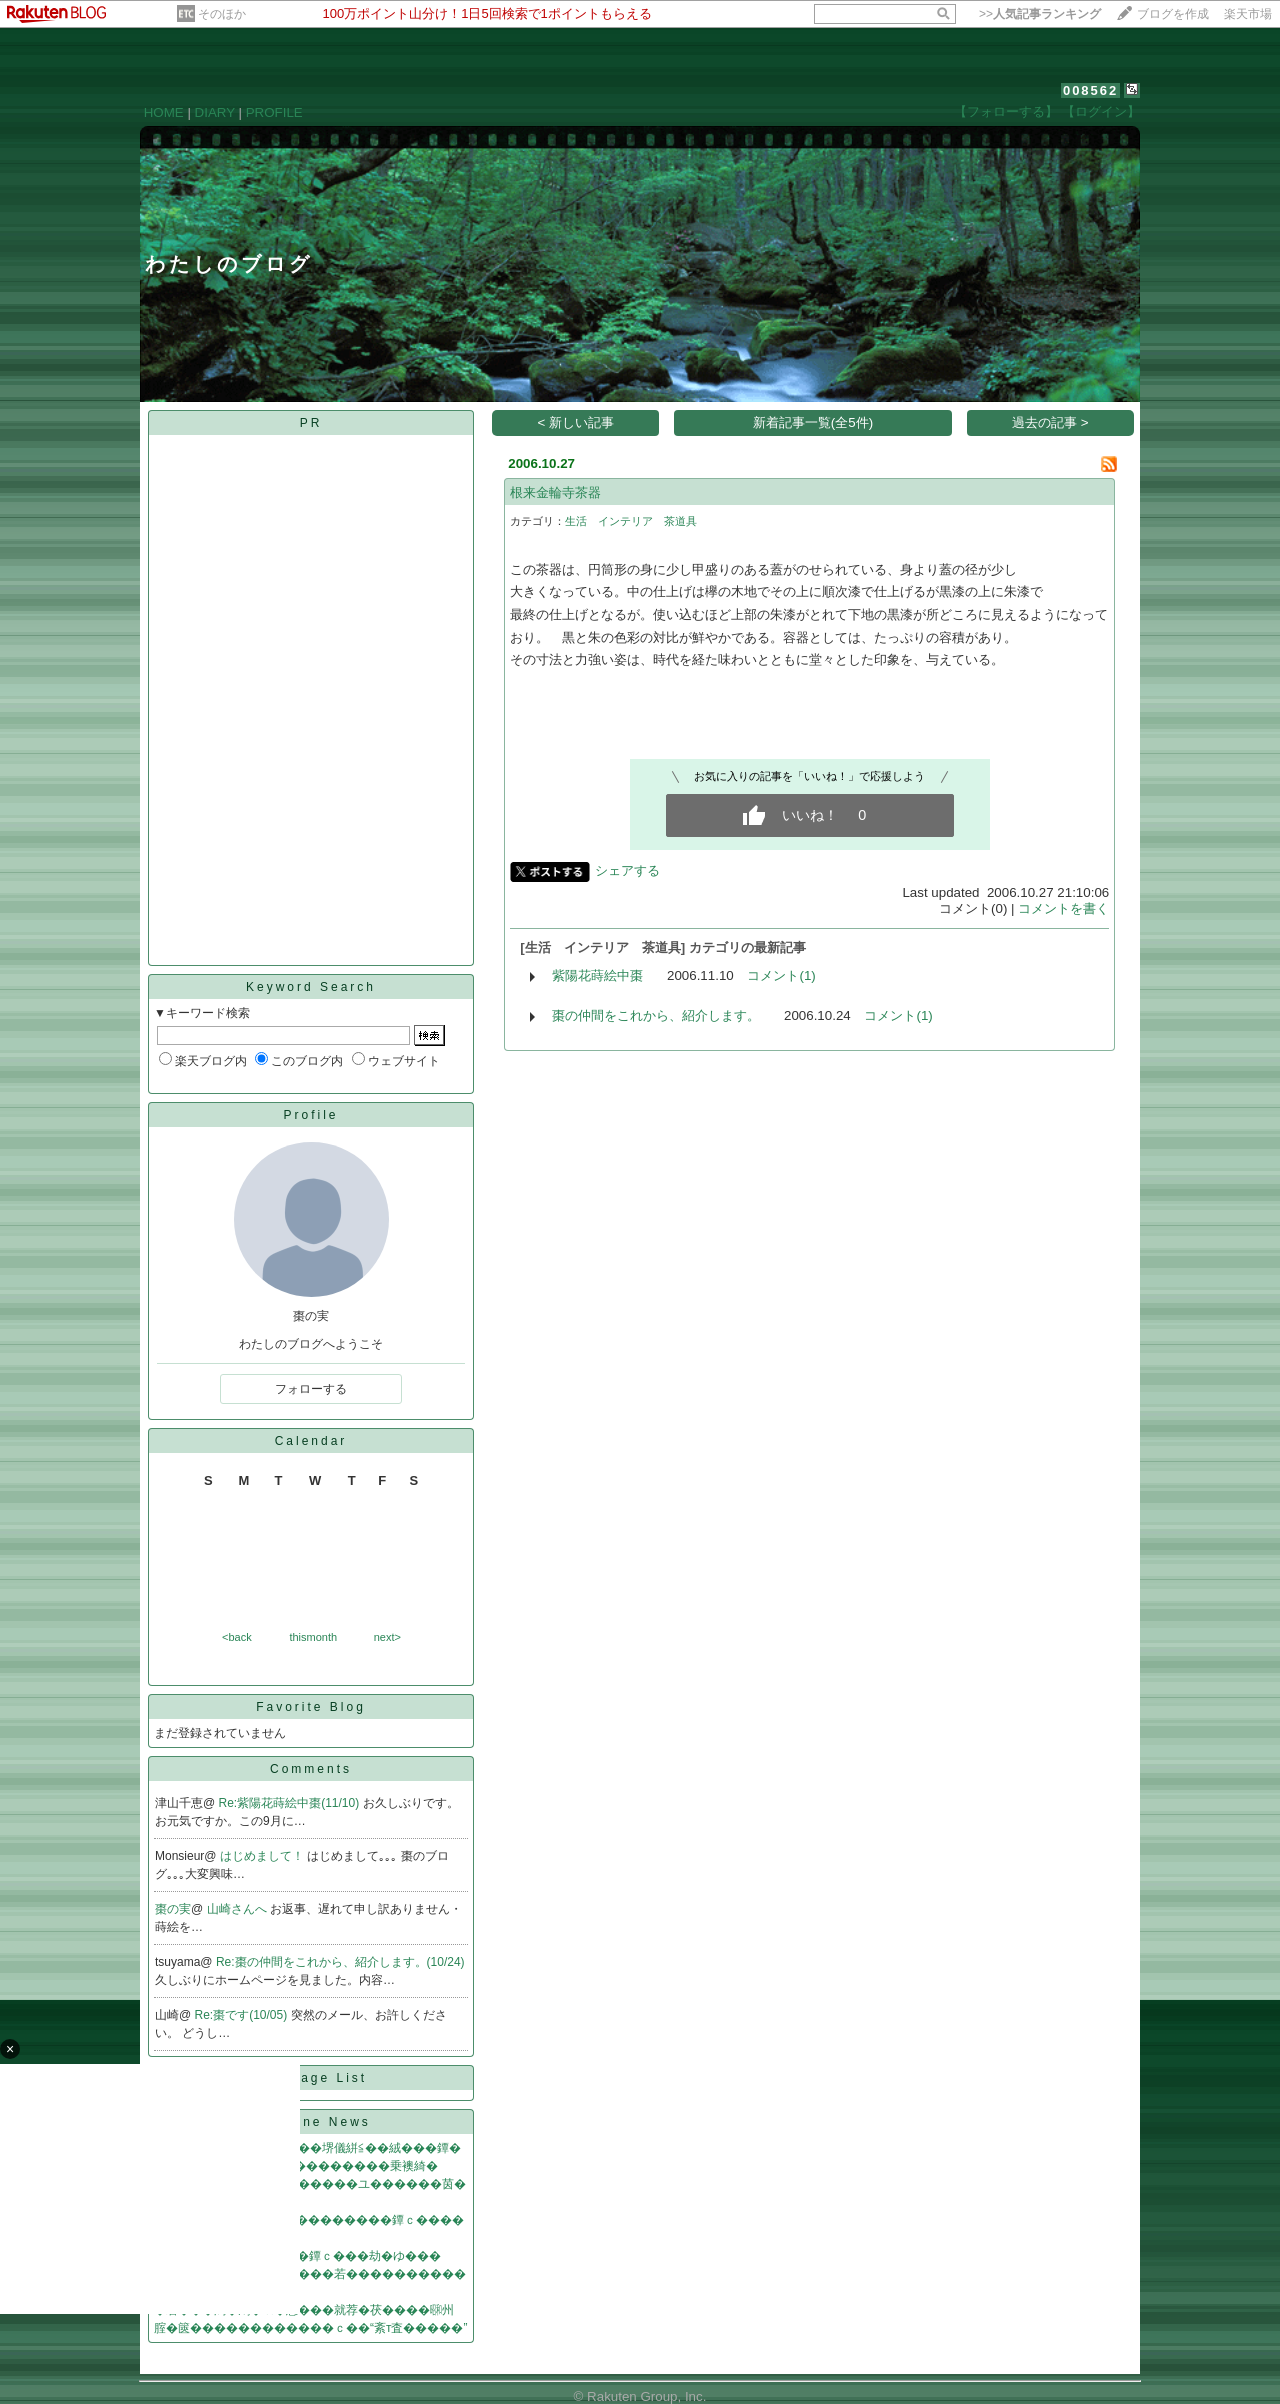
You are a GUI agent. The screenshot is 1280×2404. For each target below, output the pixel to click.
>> (1040, 14)
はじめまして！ (263, 1856)
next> (387, 1637)
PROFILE (274, 112)
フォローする (311, 1389)
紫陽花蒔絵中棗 (597, 975)
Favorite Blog (311, 1707)
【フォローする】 (1006, 111)
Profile (310, 1115)
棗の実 (173, 1909)
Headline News (311, 2122)
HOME (164, 112)
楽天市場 (1248, 14)
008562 (1090, 90)
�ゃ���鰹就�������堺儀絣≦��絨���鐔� (307, 2148)
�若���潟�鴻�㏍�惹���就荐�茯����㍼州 (304, 2310)
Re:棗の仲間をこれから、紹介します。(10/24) (340, 1962)
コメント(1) (781, 975)
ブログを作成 (1173, 14)
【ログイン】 (1101, 111)
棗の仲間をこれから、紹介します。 (656, 1015)
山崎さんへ (238, 1909)
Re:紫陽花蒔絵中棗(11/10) (291, 1803)
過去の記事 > (1050, 422)
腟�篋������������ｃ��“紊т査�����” (311, 2328)
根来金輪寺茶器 (555, 492)
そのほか (222, 14)
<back (237, 1637)
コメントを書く (1063, 908)
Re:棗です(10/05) (243, 2015)
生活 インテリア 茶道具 (631, 521)
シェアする (627, 870)
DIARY (215, 112)
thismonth (313, 1637)
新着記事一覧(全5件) (813, 422)
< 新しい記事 (576, 422)
